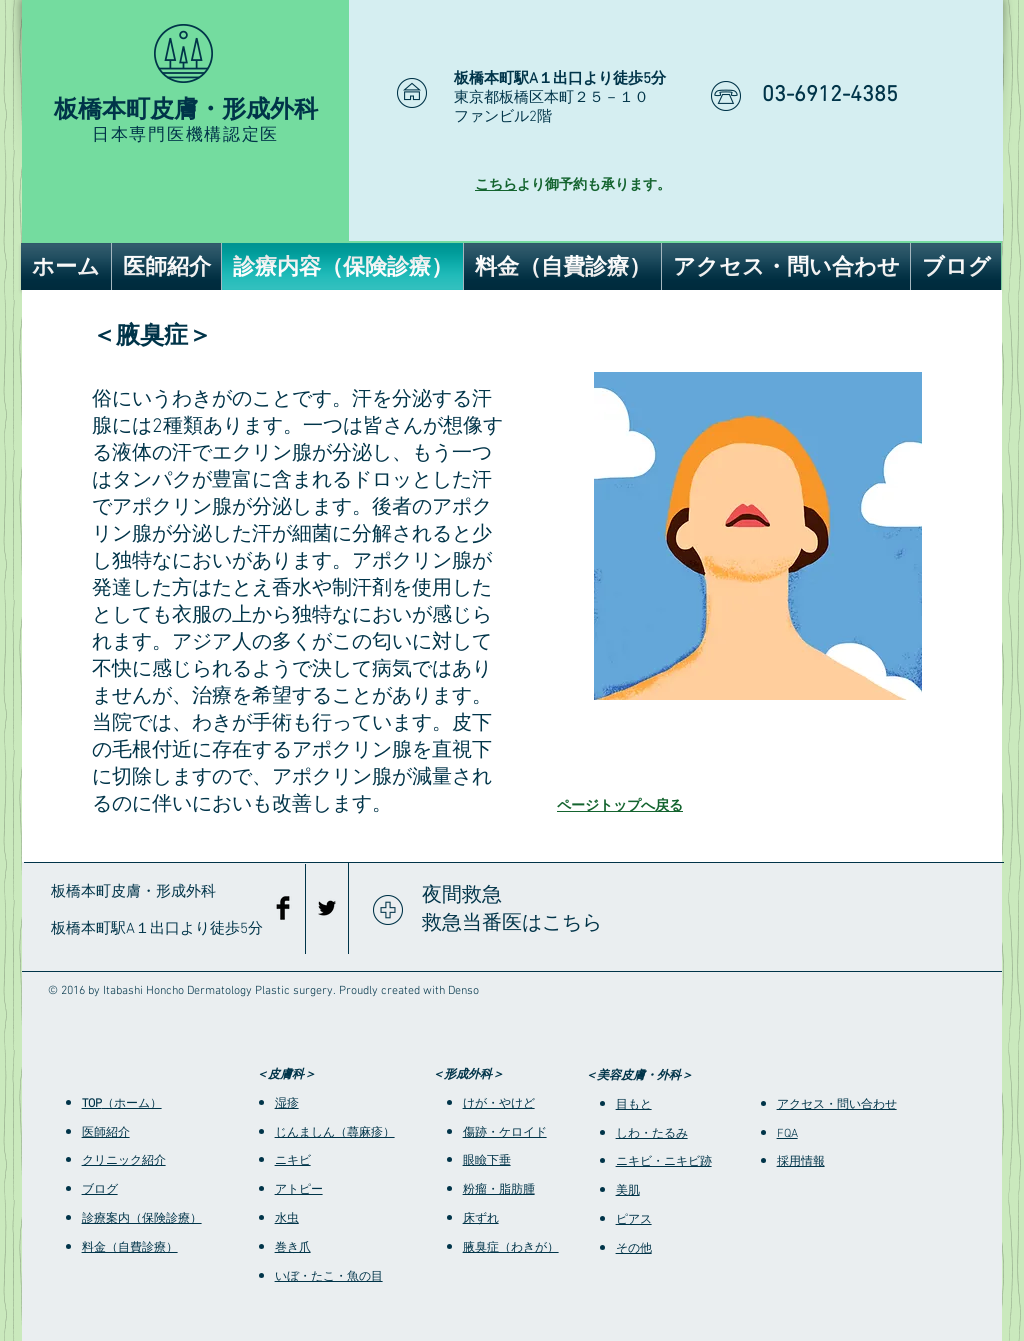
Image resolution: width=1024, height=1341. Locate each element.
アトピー (299, 1190)
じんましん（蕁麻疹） (335, 1133)
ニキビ (293, 1161)
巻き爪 (293, 1248)
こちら (496, 185)
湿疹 (287, 1104)
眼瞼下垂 (487, 1161)
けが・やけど (499, 1104)
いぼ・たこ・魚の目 (329, 1277)
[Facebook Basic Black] (283, 908)
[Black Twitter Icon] (327, 908)
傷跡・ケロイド (505, 1133)
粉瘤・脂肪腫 (499, 1190)
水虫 (287, 1219)
